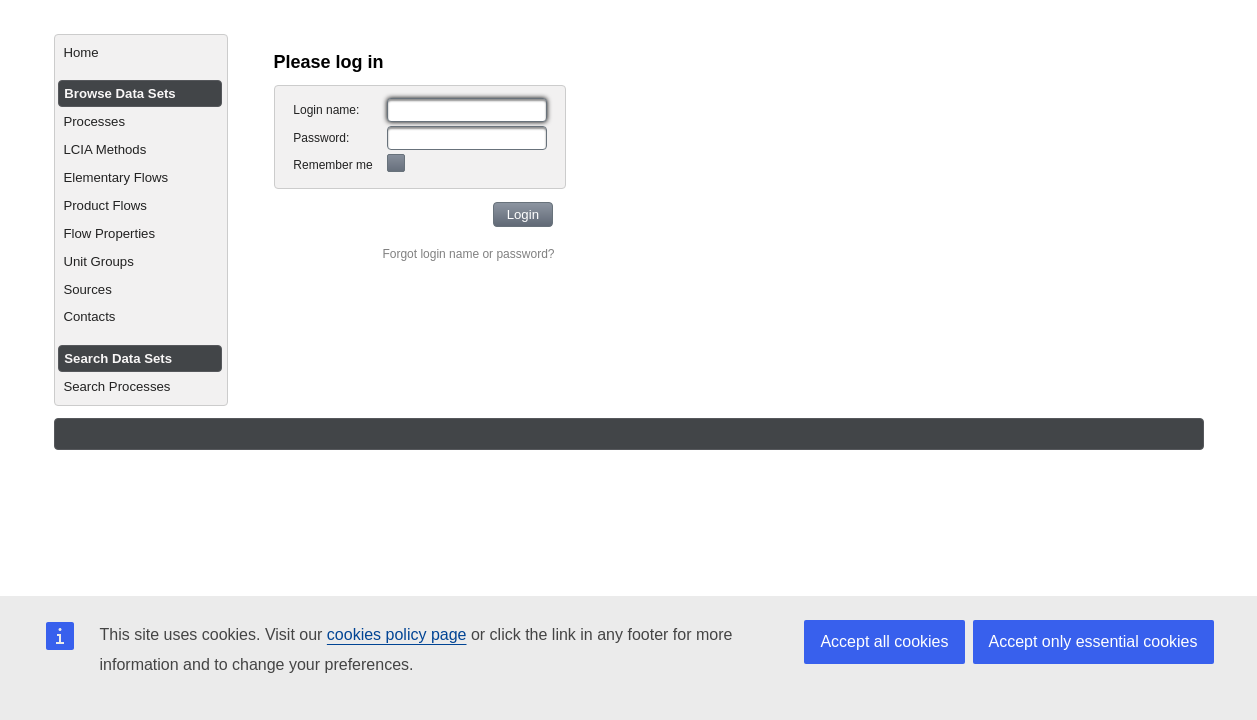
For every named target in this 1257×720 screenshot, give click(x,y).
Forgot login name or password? (468, 254)
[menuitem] (140, 53)
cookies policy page (397, 634)
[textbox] (467, 110)
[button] (523, 214)
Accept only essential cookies (1093, 641)
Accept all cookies (884, 641)
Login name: (326, 110)
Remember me (332, 165)
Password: (321, 138)
